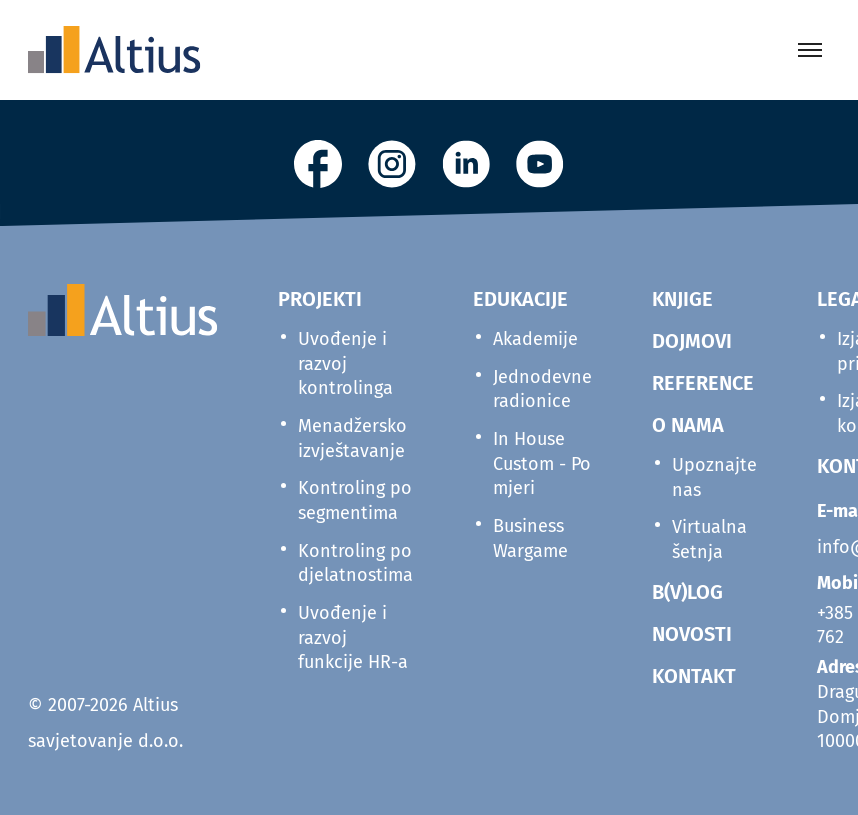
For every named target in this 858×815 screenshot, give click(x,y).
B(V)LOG (687, 592)
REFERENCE (703, 383)
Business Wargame (530, 538)
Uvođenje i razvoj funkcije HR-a (353, 637)
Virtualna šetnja (709, 539)
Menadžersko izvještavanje (352, 438)
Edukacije (520, 299)
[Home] (114, 50)
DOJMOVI (692, 341)
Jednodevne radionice (542, 389)
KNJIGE (682, 299)
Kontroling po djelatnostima (355, 563)
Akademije (535, 339)
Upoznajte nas (714, 477)
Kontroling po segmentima (355, 500)
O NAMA (688, 425)
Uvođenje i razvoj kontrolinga (345, 363)
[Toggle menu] (810, 50)
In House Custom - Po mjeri (542, 463)
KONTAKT (694, 676)
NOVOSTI (692, 634)
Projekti (320, 299)
